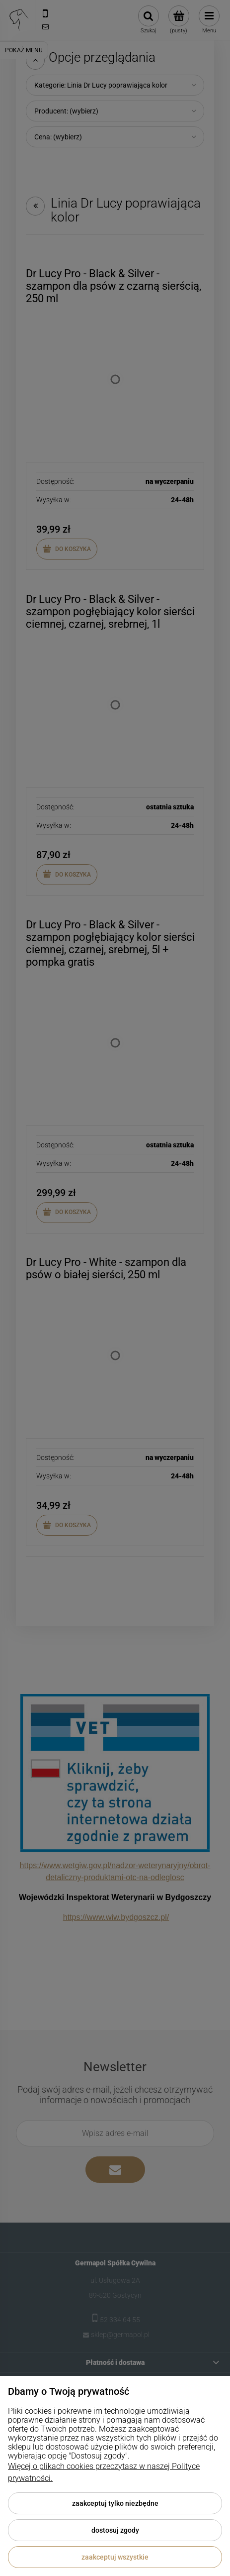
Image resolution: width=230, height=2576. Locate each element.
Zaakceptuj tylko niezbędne (115, 2503)
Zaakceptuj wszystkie (115, 2557)
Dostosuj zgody (115, 2530)
